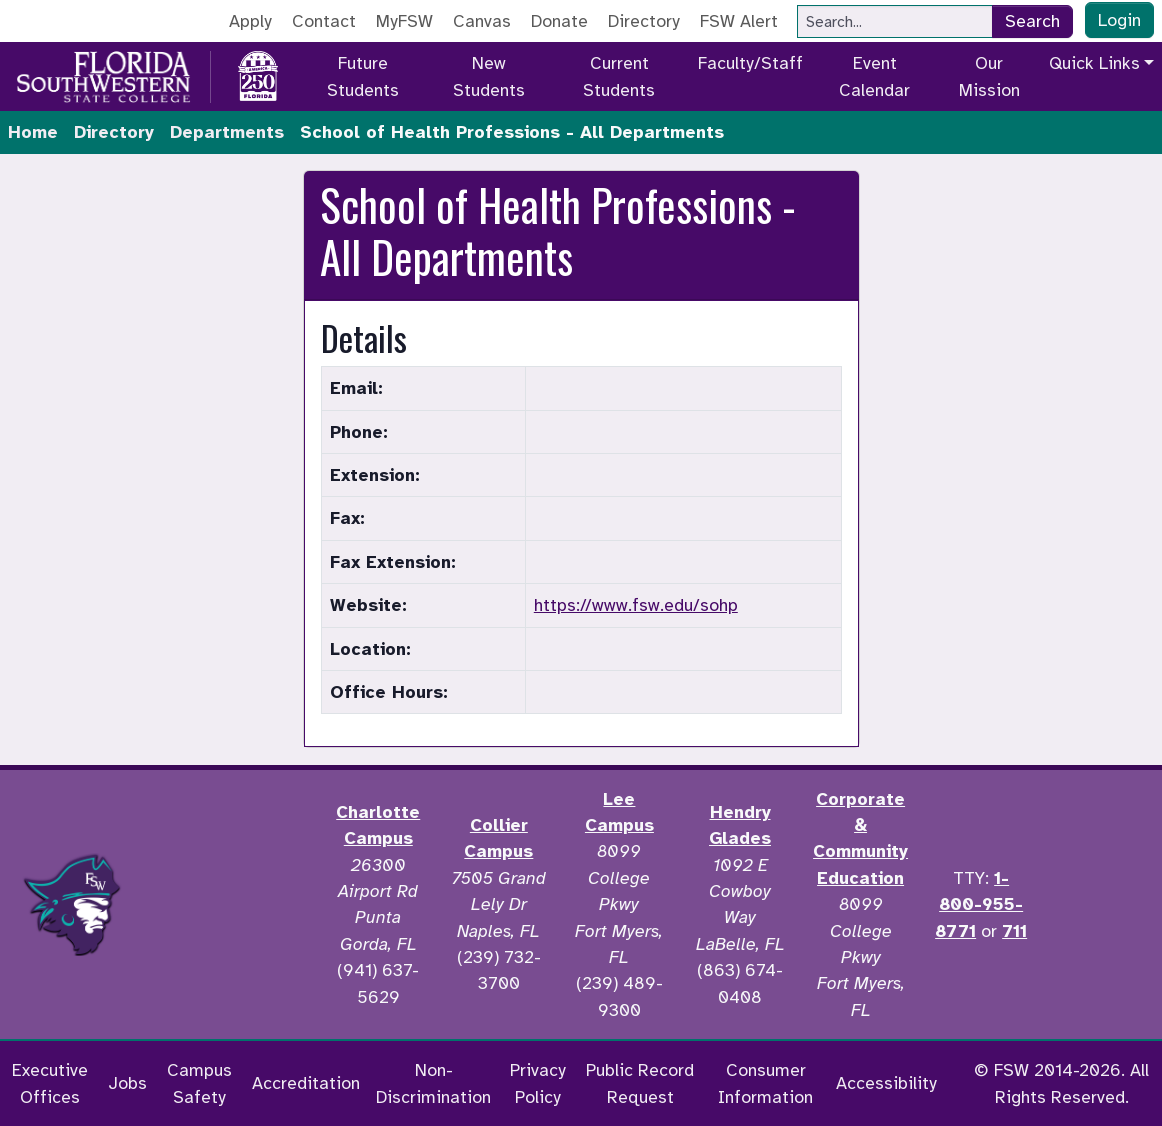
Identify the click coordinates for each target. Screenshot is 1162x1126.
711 (1014, 931)
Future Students (363, 76)
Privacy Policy (538, 1083)
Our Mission (989, 76)
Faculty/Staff (750, 63)
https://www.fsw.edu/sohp (636, 605)
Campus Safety (199, 1083)
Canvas (482, 21)
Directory (644, 21)
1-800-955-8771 (979, 904)
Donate (559, 21)
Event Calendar (874, 76)
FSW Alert (739, 21)
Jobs (127, 1083)
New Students (489, 76)
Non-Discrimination (433, 1083)
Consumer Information (765, 1083)
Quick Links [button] (1094, 63)
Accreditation (306, 1083)
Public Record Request (640, 1083)
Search (1032, 21)
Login (1119, 20)
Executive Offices (50, 1083)
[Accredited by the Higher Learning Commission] (231, 905)
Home (33, 132)
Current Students (619, 76)
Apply (250, 21)
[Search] (895, 21)
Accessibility (886, 1083)
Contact (324, 21)
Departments (227, 132)
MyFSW (404, 21)
